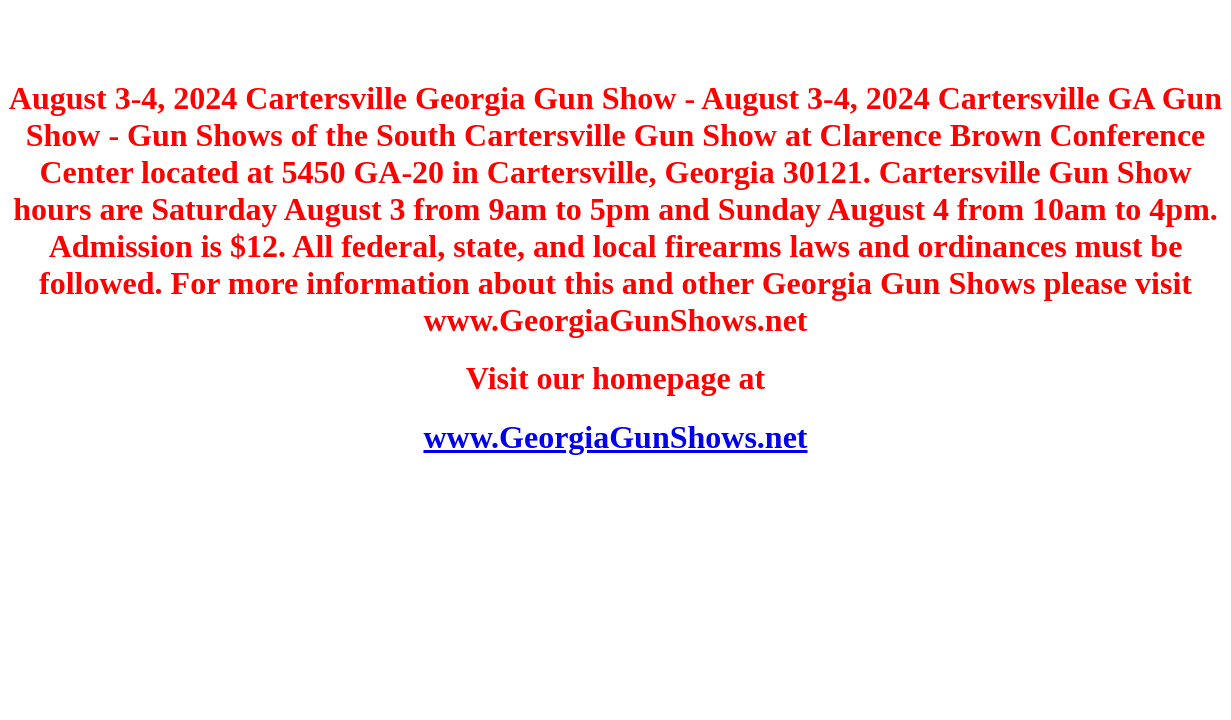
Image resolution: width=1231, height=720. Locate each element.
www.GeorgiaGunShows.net (615, 437)
